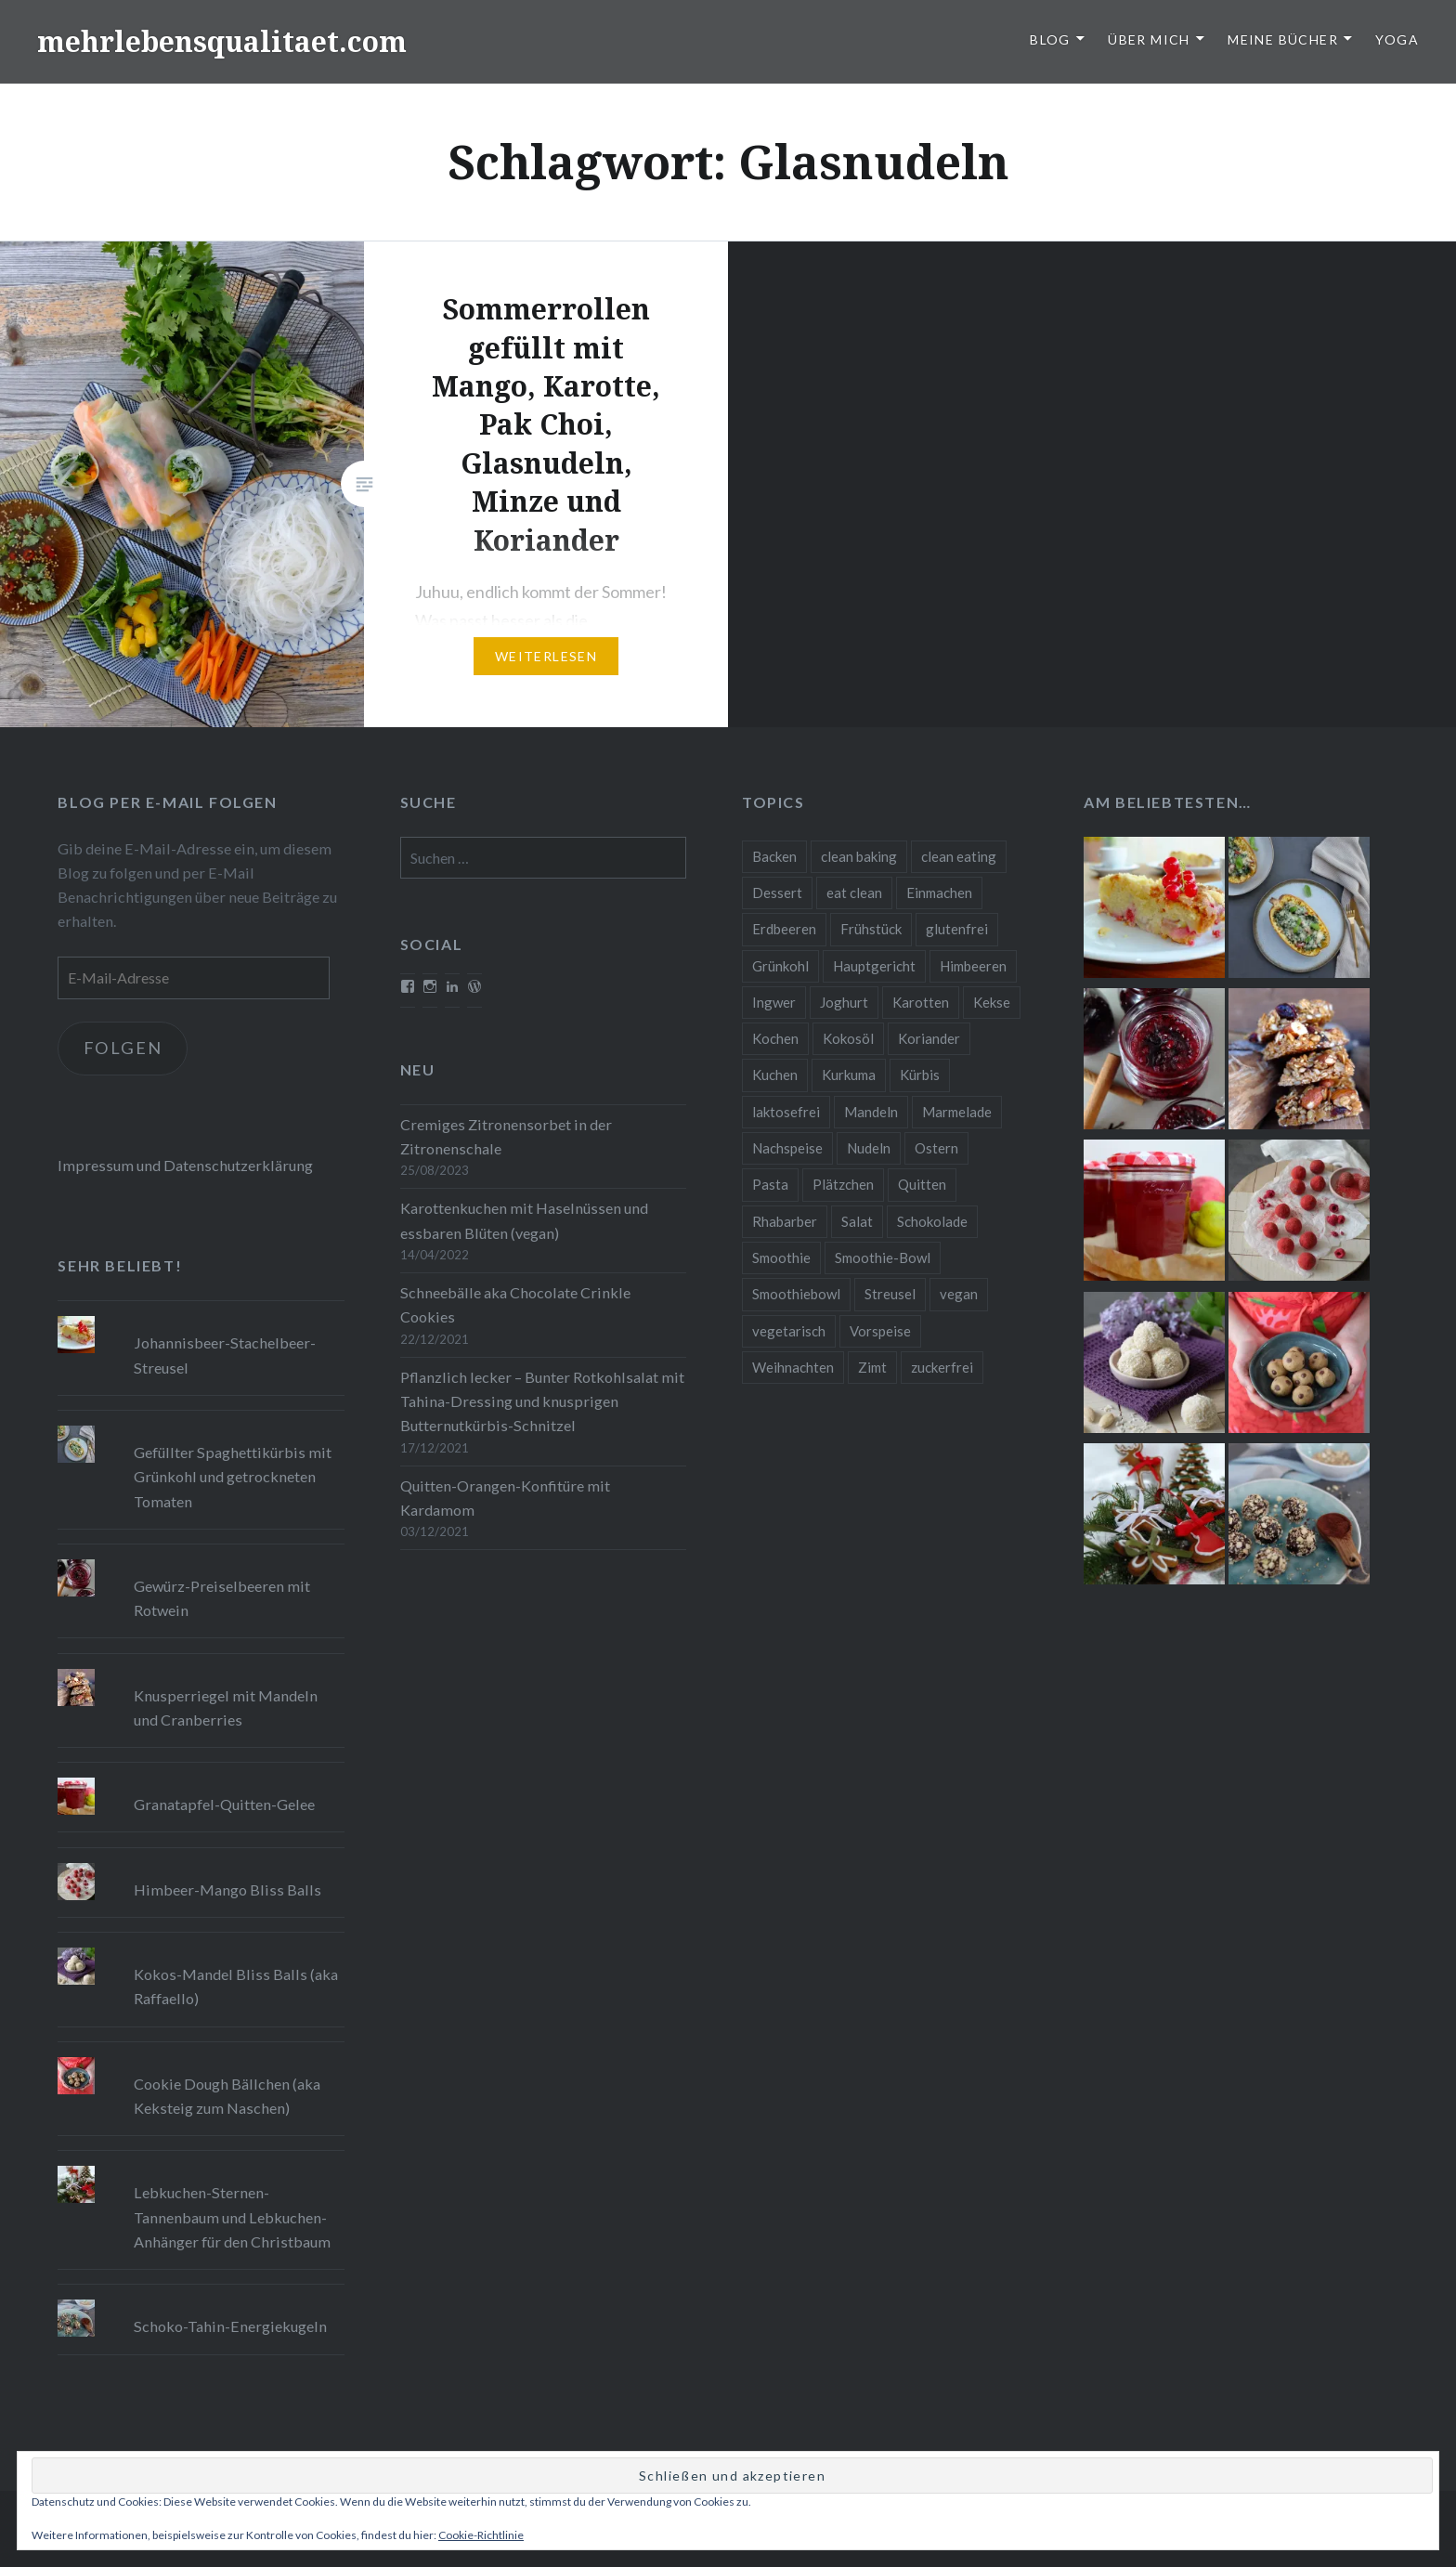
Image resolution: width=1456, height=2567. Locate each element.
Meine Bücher (1283, 39)
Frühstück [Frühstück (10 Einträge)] (871, 928)
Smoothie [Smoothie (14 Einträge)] (781, 1257)
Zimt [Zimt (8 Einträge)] (872, 1367)
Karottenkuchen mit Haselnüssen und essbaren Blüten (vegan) (524, 1220)
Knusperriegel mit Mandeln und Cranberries (226, 1707)
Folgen (123, 1047)
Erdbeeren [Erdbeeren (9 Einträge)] (784, 928)
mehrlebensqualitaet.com (222, 41)
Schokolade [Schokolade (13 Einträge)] (932, 1221)
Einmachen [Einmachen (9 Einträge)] (939, 892)
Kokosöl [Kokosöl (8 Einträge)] (848, 1038)
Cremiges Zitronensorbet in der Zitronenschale (506, 1136)
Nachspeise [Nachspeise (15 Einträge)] (787, 1148)
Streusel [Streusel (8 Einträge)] (890, 1293)
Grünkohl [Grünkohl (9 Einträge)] (780, 966)
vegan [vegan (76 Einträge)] (959, 1293)
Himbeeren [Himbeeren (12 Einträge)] (973, 966)
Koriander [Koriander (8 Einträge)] (929, 1038)
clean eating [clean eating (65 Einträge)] (958, 856)
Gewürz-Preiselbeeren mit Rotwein (222, 1598)
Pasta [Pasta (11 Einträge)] (770, 1184)
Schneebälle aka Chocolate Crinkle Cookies (515, 1304)
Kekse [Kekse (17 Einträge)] (991, 1002)
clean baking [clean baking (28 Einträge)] (859, 856)
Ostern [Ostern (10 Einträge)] (936, 1148)
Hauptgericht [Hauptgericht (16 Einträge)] (874, 966)
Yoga (1397, 39)
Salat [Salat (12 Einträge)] (857, 1221)
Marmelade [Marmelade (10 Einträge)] (957, 1111)
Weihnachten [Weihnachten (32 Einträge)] (793, 1367)
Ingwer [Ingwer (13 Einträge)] (774, 1002)
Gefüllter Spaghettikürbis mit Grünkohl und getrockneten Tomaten (233, 1476)
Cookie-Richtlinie (481, 2535)
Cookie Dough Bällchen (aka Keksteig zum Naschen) (227, 2096)
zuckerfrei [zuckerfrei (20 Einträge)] (942, 1367)
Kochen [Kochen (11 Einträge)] (775, 1038)
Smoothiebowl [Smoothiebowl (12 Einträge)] (796, 1293)
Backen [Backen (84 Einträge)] (774, 856)
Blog (1050, 39)
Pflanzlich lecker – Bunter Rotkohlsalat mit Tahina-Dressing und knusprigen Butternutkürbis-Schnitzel (542, 1401)
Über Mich (1149, 39)
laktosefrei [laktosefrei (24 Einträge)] (786, 1111)
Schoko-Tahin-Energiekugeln (230, 2326)
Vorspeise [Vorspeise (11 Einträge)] (880, 1331)
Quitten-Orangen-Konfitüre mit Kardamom (505, 1497)
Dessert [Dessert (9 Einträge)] (777, 892)
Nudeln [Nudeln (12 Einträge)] (868, 1148)
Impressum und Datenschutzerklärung (185, 1165)
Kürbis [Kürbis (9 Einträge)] (920, 1074)
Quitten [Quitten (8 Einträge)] (922, 1184)
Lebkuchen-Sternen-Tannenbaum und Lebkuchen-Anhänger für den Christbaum (232, 2216)
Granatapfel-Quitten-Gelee (224, 1804)
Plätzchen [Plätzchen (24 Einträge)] (843, 1184)
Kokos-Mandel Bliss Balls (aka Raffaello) (236, 1986)
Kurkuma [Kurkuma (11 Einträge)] (849, 1074)
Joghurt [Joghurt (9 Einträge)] (844, 1002)
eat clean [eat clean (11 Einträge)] (854, 892)
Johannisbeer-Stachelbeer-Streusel (225, 1354)
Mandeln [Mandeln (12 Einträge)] (871, 1111)
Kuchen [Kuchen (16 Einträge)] (775, 1074)
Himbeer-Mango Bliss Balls (227, 1889)
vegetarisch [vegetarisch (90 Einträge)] (789, 1331)
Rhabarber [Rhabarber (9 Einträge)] (784, 1221)
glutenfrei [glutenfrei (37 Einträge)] (957, 928)
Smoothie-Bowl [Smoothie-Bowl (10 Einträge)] (882, 1257)
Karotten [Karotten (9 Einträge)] (920, 1002)
